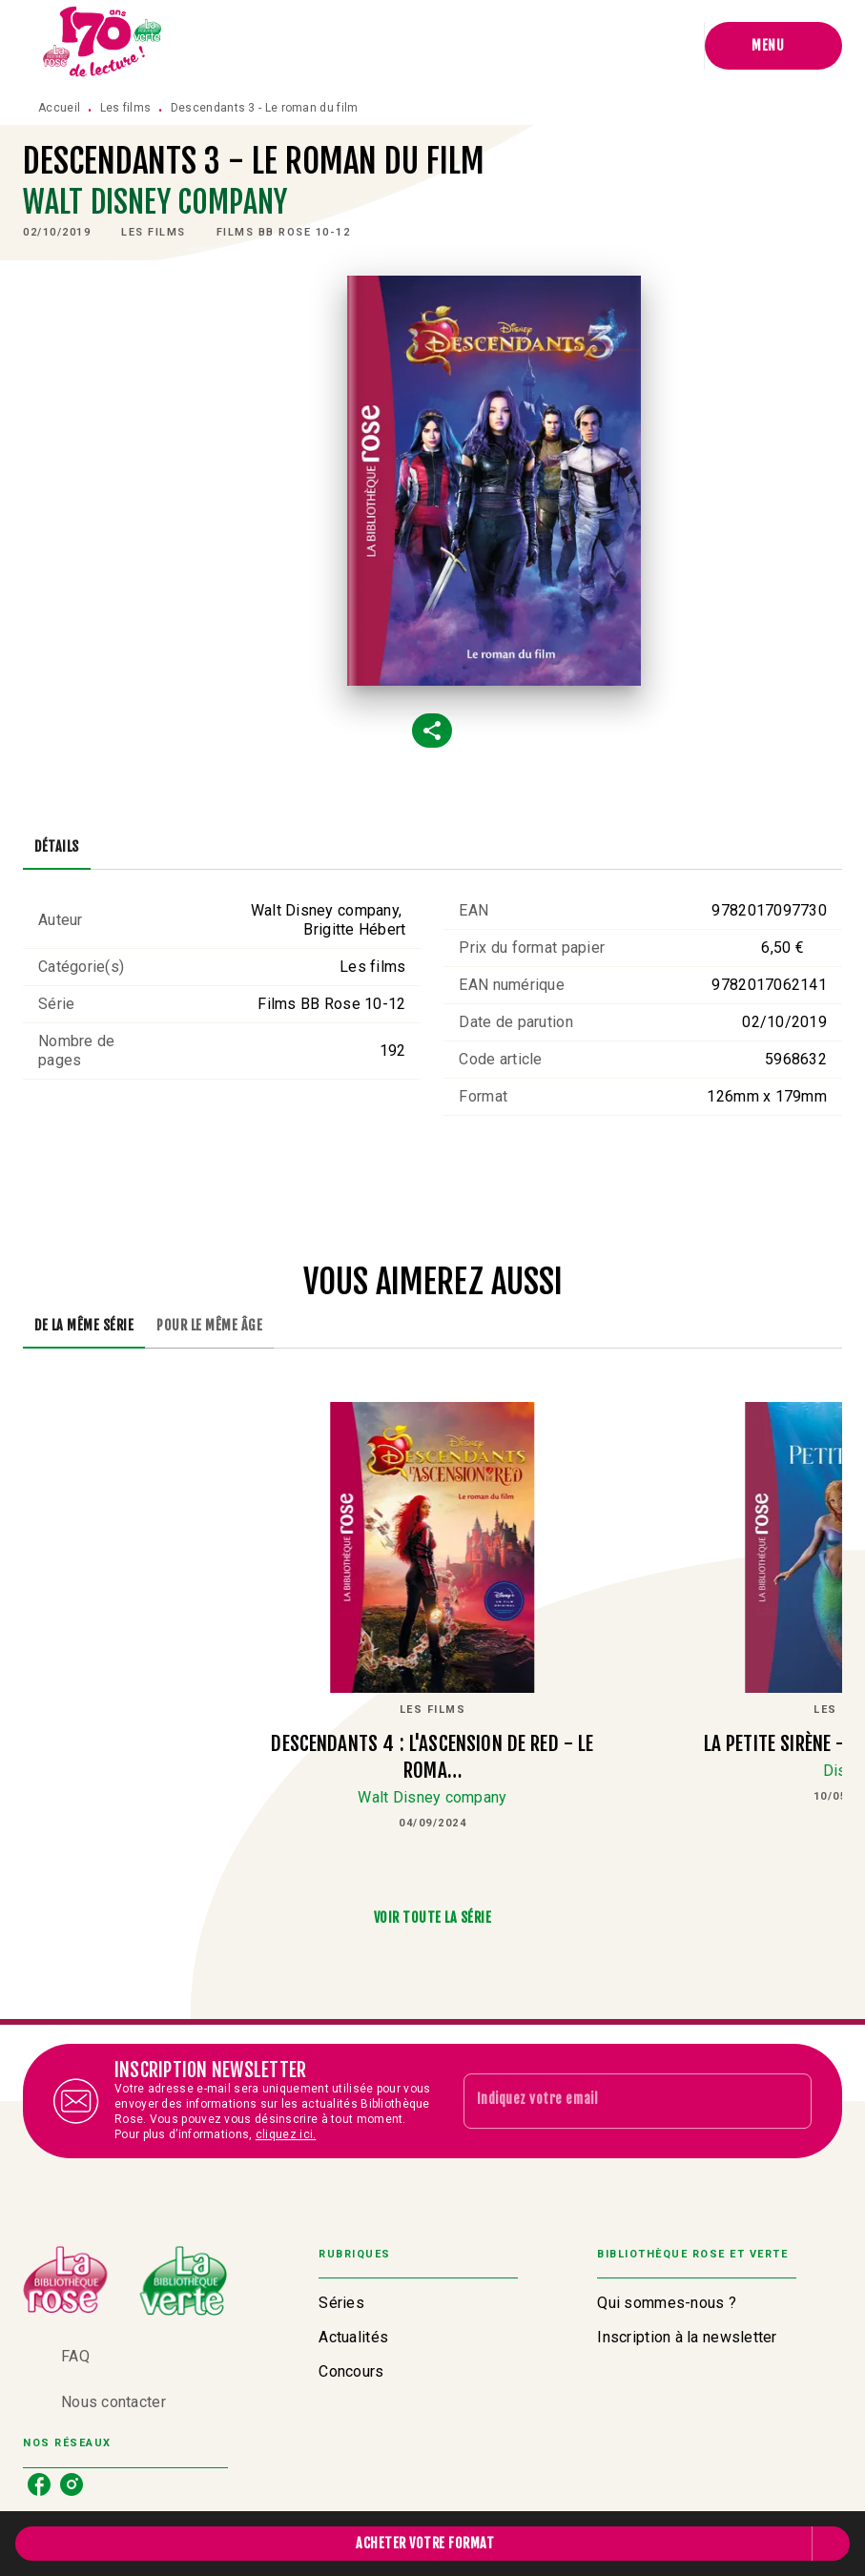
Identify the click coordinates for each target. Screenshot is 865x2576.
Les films (126, 107)
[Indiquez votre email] (614, 2101)
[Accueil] (103, 45)
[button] (153, 232)
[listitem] (39, 2484)
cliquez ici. (286, 2134)
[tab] (57, 847)
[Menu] (773, 46)
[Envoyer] (789, 2101)
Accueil (59, 107)
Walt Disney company (155, 202)
